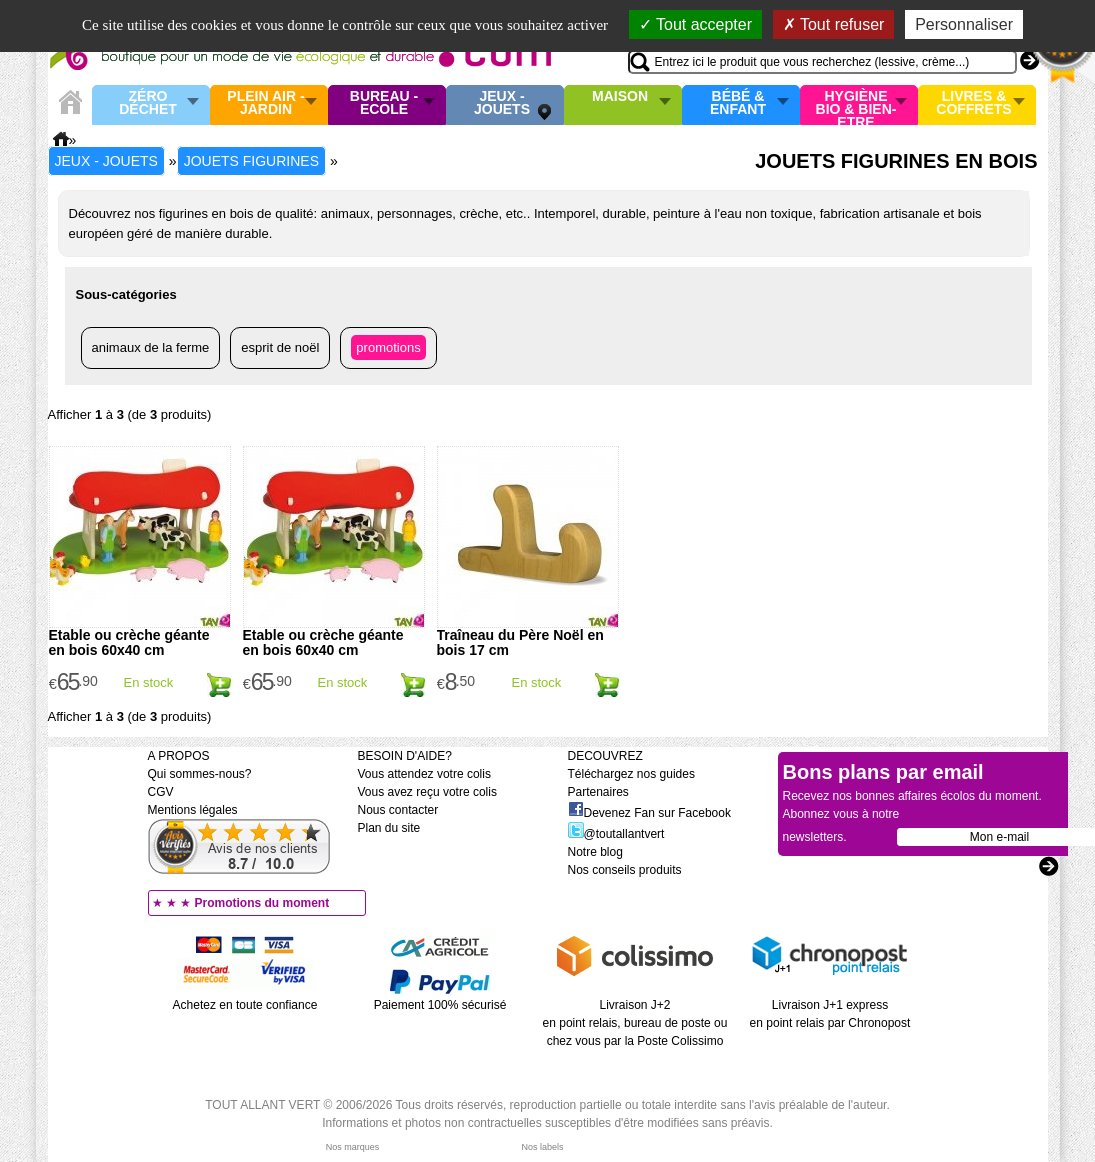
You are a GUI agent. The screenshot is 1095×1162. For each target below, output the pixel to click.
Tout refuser (834, 24)
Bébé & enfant (738, 103)
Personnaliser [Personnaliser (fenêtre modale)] (964, 24)
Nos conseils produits (625, 870)
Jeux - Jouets (502, 103)
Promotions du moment (262, 903)
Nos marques (353, 1147)
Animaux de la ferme (151, 347)
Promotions (388, 347)
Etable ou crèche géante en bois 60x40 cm (129, 642)
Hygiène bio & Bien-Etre (856, 105)
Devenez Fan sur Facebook (649, 813)
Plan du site (389, 828)
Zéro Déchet (148, 103)
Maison (620, 97)
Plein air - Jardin (265, 103)
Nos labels (542, 1147)
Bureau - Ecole (384, 103)
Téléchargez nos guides (631, 774)
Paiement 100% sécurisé (440, 1005)
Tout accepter (695, 24)
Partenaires (598, 792)
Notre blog (595, 852)
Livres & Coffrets (973, 103)
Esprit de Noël (280, 347)
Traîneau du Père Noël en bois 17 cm (520, 642)
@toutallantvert (616, 834)
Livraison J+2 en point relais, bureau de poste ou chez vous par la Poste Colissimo (635, 1023)
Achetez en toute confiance (245, 1005)
